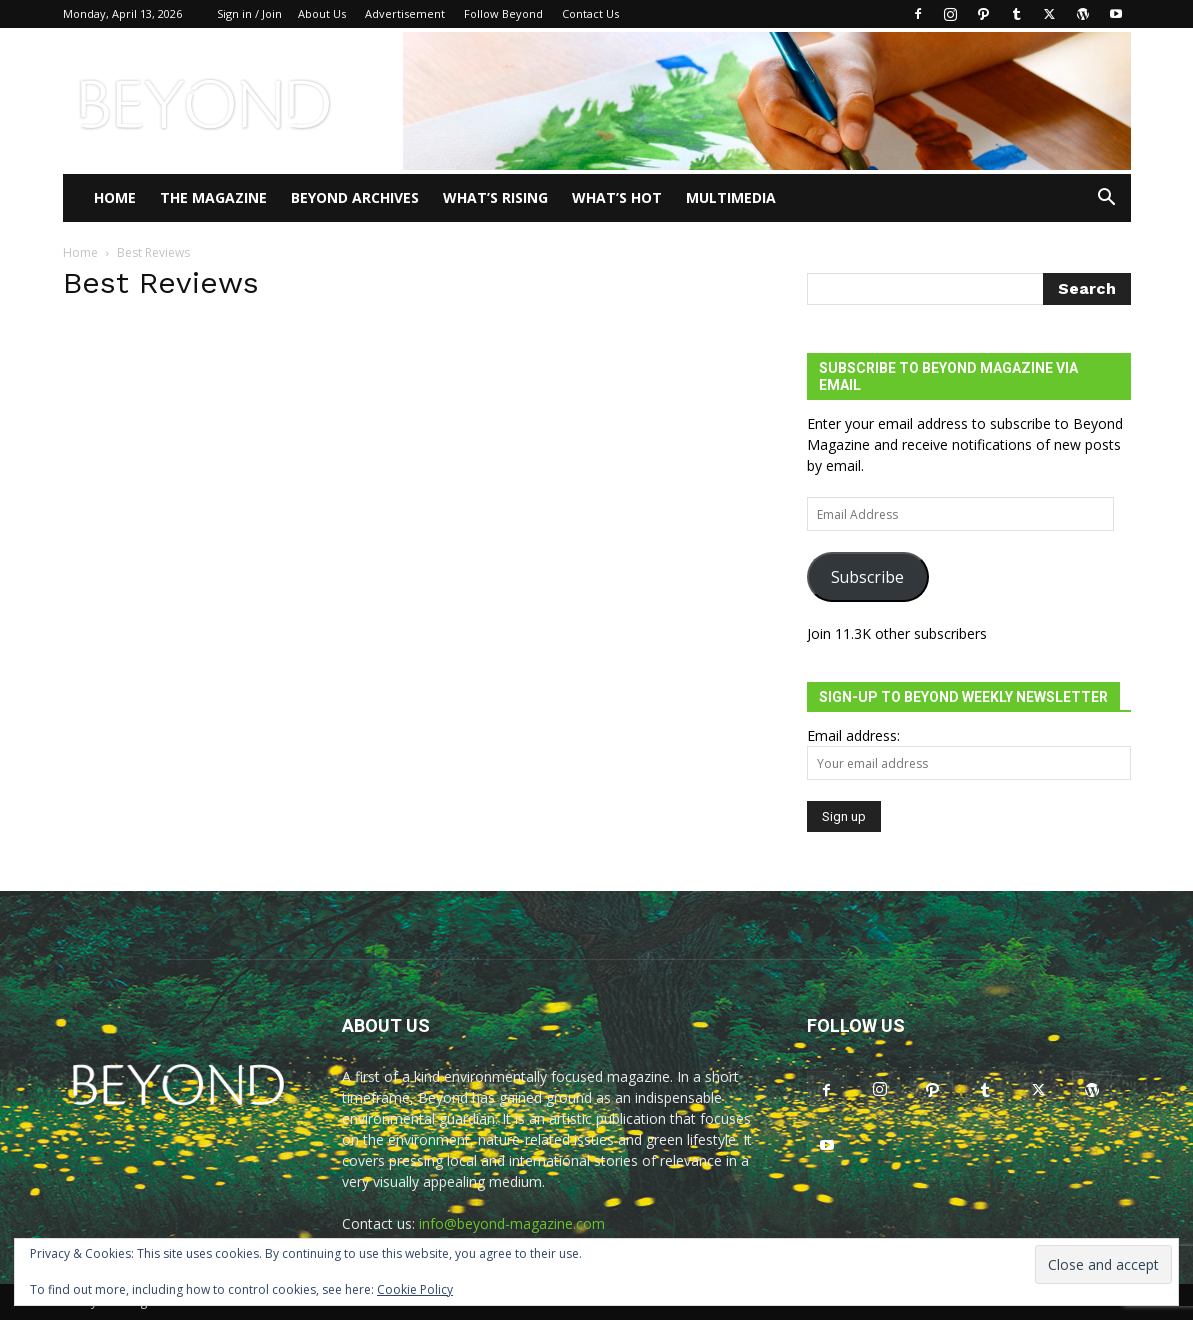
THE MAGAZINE (213, 197)
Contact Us (590, 13)
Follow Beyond (503, 13)
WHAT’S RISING (495, 197)
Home (115, 197)
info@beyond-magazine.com (512, 1223)
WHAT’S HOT (617, 197)
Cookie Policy (415, 1289)
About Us (322, 13)
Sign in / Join (249, 13)
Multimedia (731, 197)
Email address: (853, 735)
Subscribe (867, 577)
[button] (1107, 199)
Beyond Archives (355, 197)
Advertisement (405, 13)
